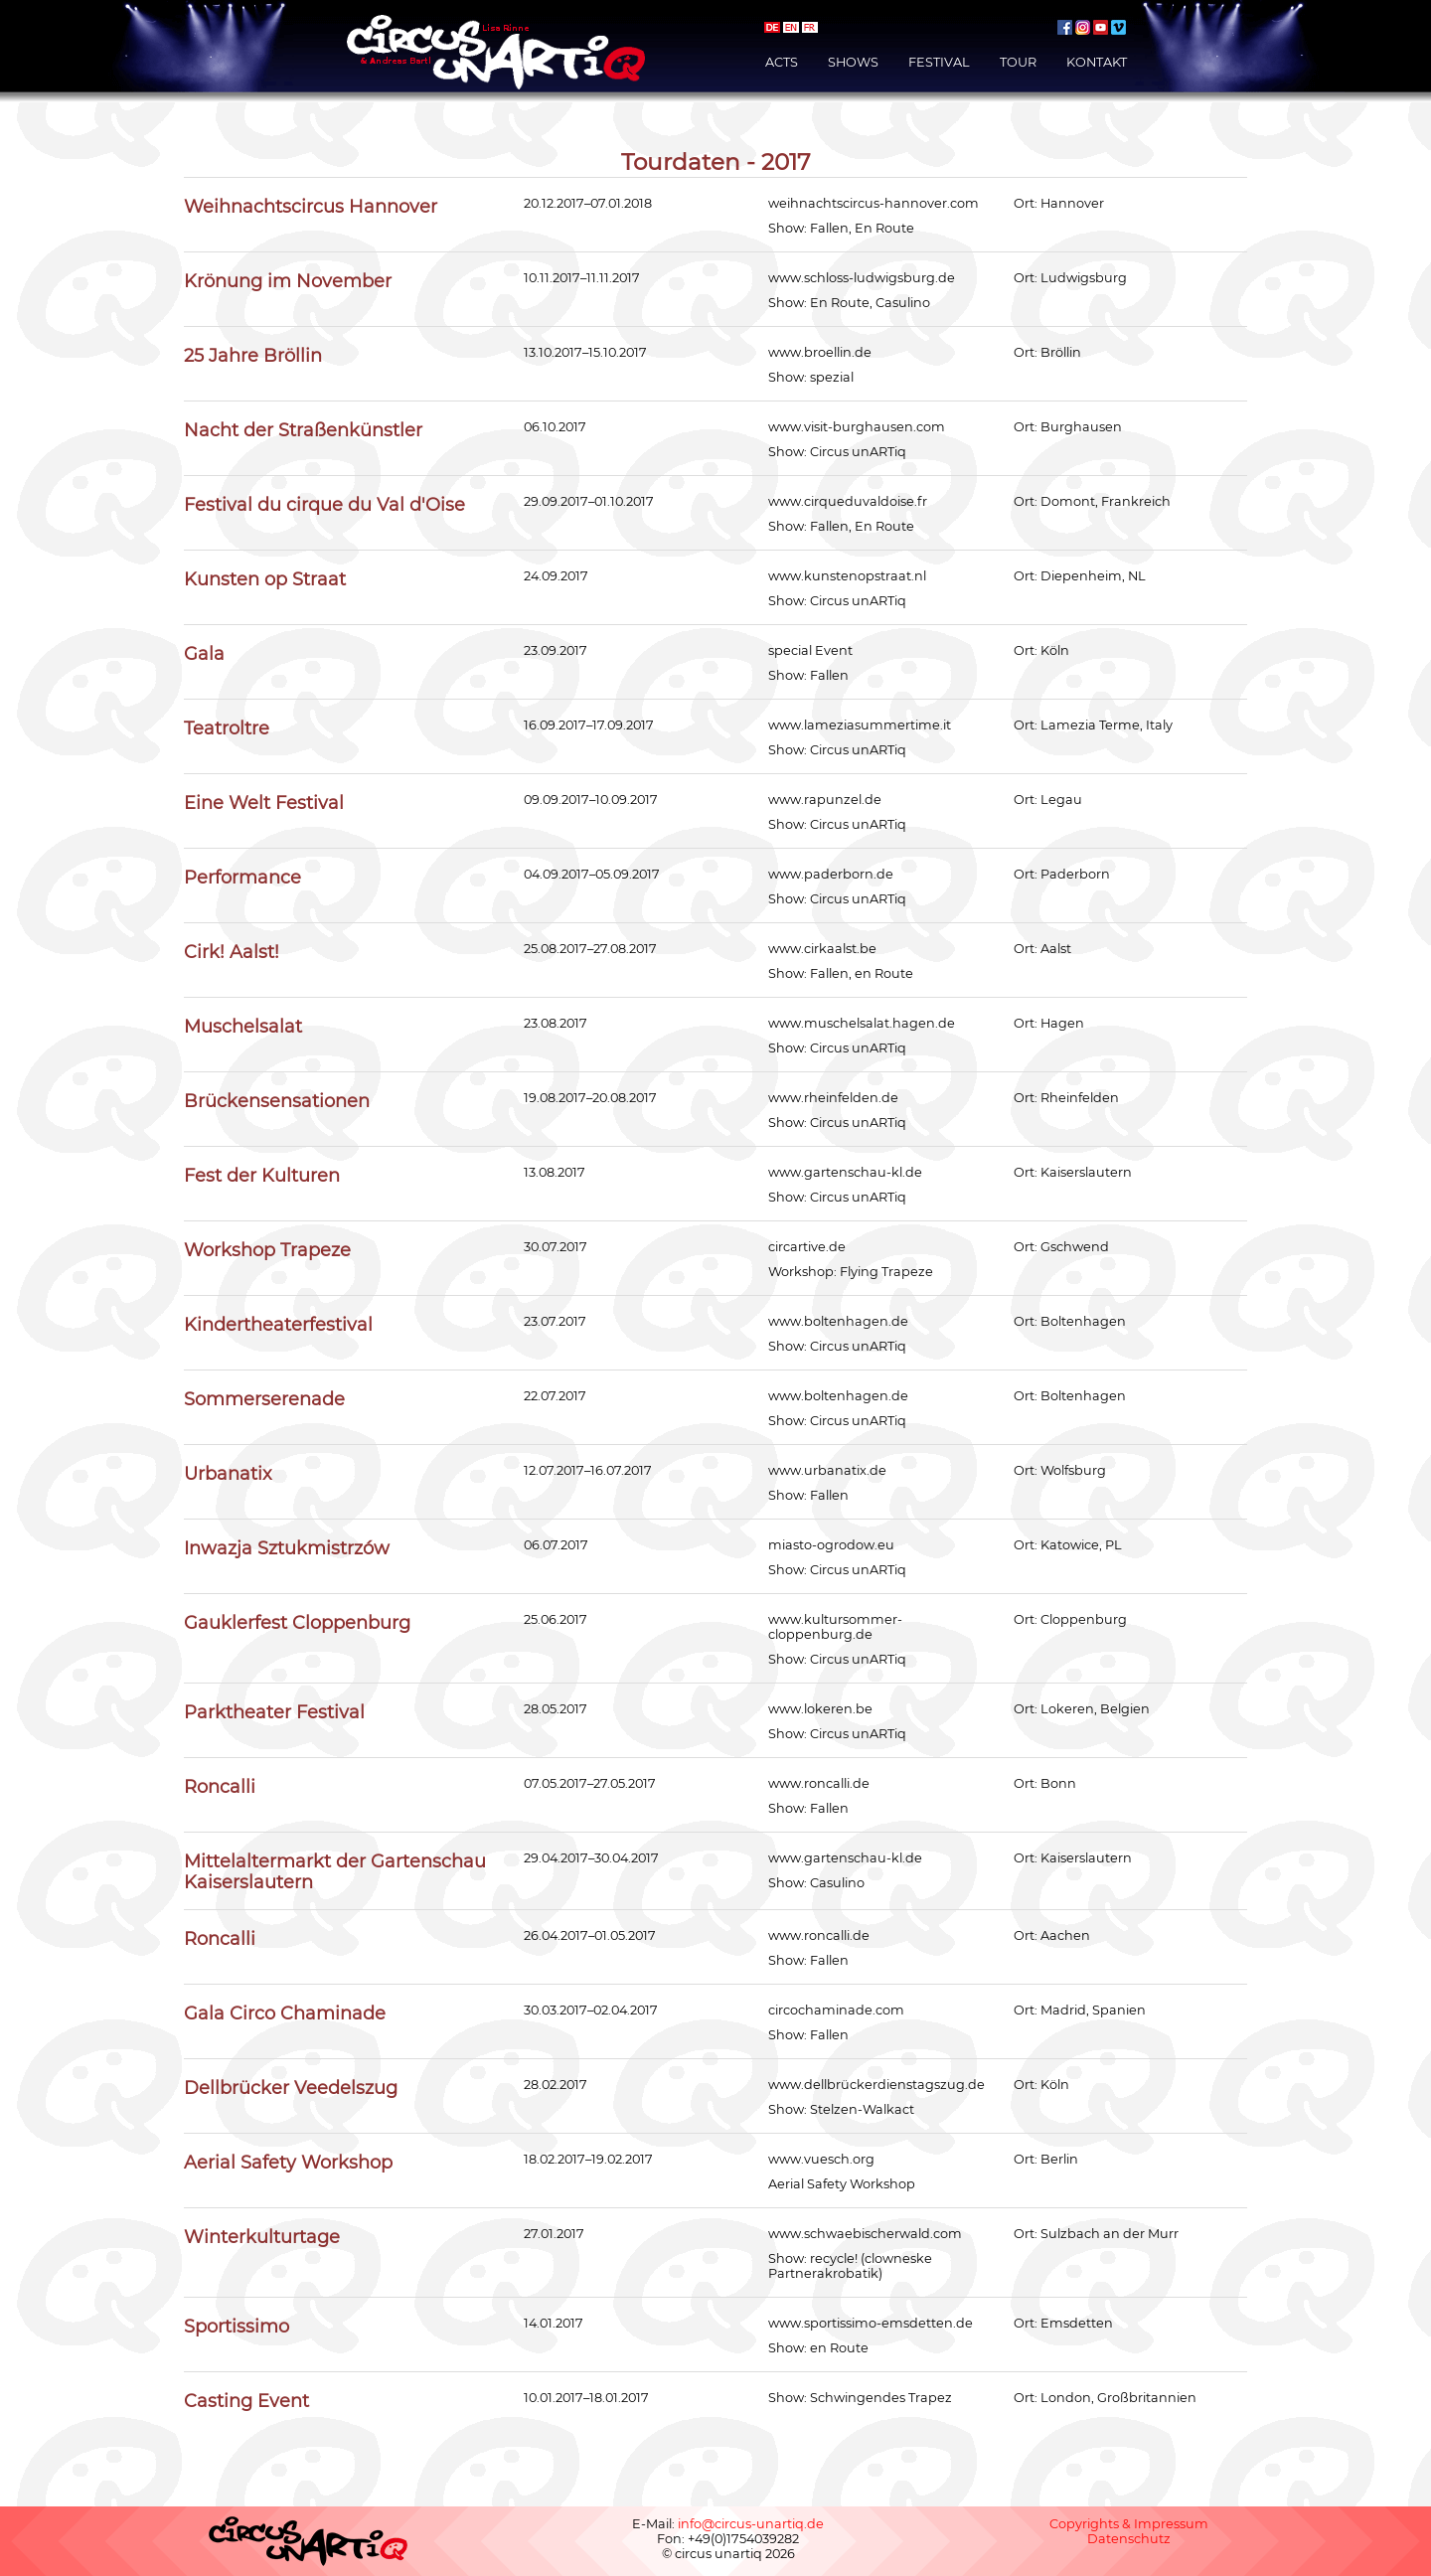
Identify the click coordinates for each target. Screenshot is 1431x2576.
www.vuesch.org (821, 2159)
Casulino (902, 302)
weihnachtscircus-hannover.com (873, 203)
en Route (884, 973)
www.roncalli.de (819, 1783)
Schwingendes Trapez (881, 2397)
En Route (884, 228)
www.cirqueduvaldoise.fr (847, 501)
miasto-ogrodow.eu (831, 1544)
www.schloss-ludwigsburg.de (861, 277)
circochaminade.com (836, 2010)
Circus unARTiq (858, 451)
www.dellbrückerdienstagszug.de (876, 2084)
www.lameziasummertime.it (859, 725)
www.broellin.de (820, 352)
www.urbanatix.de (827, 1470)
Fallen (829, 228)
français (810, 27)
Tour (1018, 62)
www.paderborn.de (830, 874)
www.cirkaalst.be (822, 948)
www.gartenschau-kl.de (845, 1172)
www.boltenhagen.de (838, 1321)
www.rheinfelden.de (833, 1097)
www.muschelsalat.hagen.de (861, 1023)
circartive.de (807, 1246)
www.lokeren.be (820, 1708)
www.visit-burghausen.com (856, 426)
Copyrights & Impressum (1128, 2523)
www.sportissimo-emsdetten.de (870, 2323)
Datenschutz (1129, 2538)
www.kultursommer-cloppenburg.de (835, 1627)
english (791, 27)
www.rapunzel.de (824, 799)
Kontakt (1096, 62)
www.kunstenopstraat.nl (847, 575)
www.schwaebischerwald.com (865, 2233)
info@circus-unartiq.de (751, 2523)
